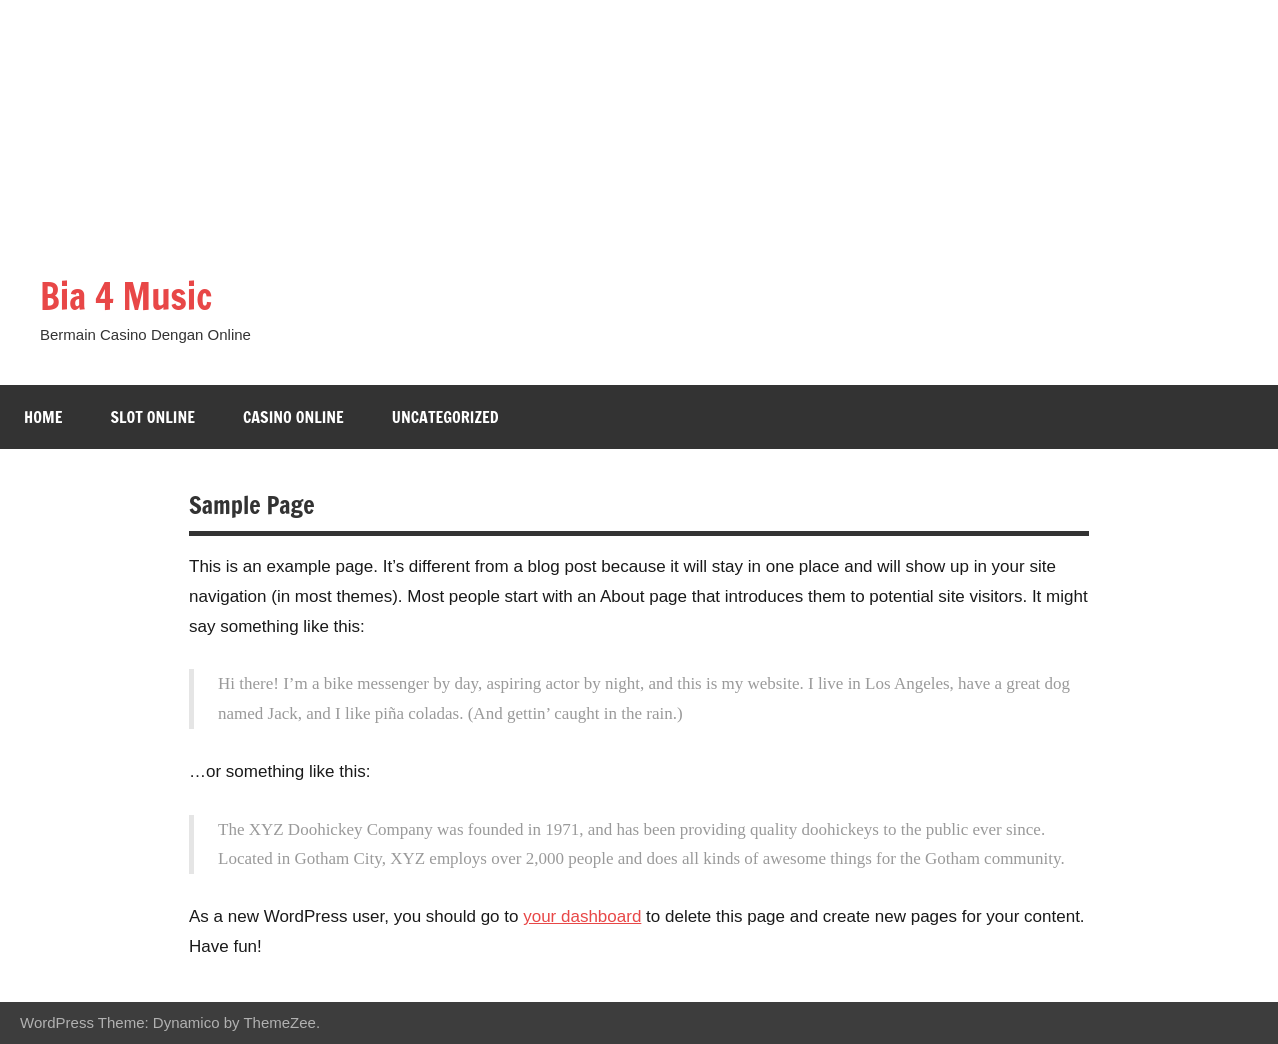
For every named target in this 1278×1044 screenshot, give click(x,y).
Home (43, 417)
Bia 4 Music (126, 296)
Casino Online (293, 417)
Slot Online (152, 417)
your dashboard (582, 916)
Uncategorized (445, 417)
